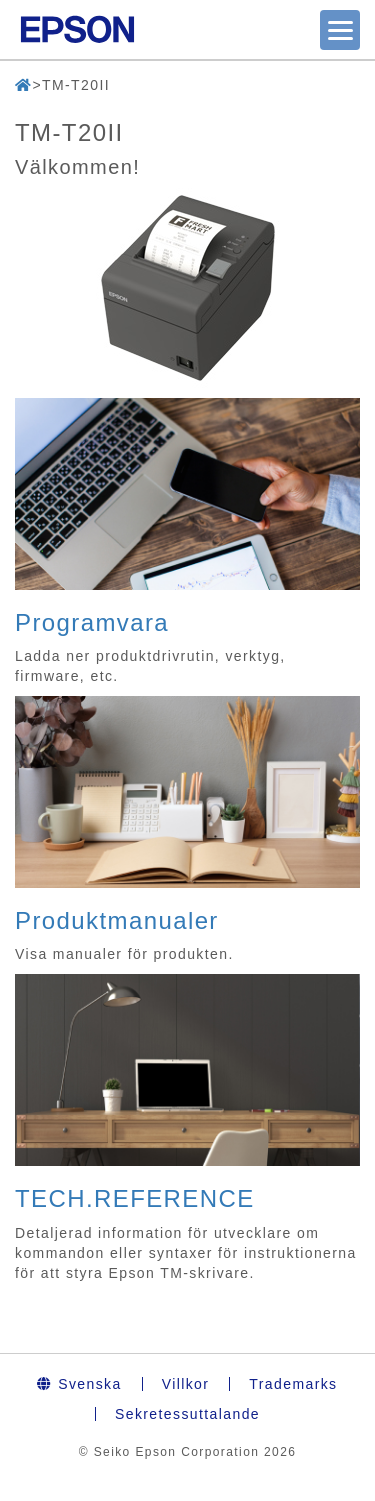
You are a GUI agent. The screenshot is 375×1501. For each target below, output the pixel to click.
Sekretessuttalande (187, 1414)
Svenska (79, 1384)
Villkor (186, 1384)
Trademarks (293, 1384)
